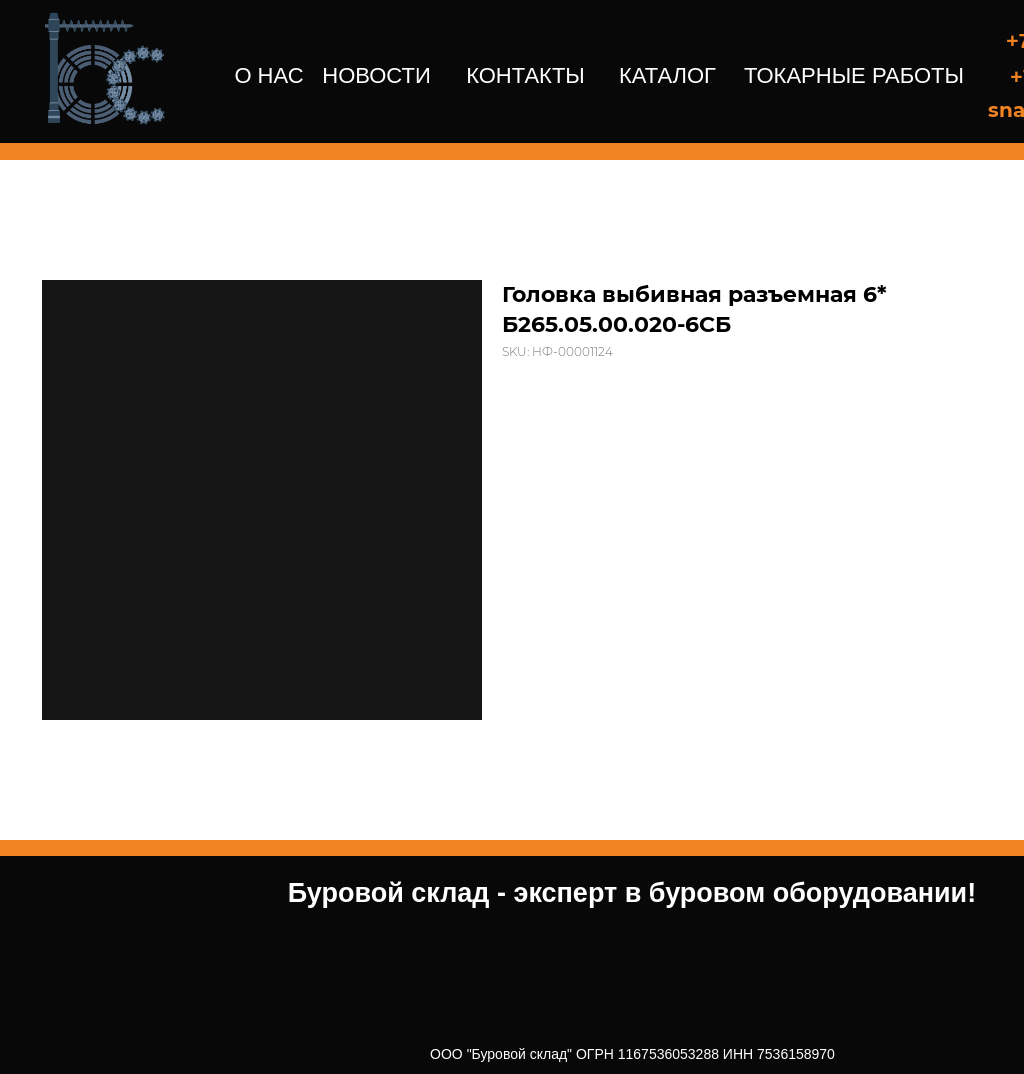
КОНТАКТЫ (525, 75)
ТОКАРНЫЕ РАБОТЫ (854, 75)
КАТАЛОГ (667, 75)
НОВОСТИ (376, 75)
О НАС (268, 75)
